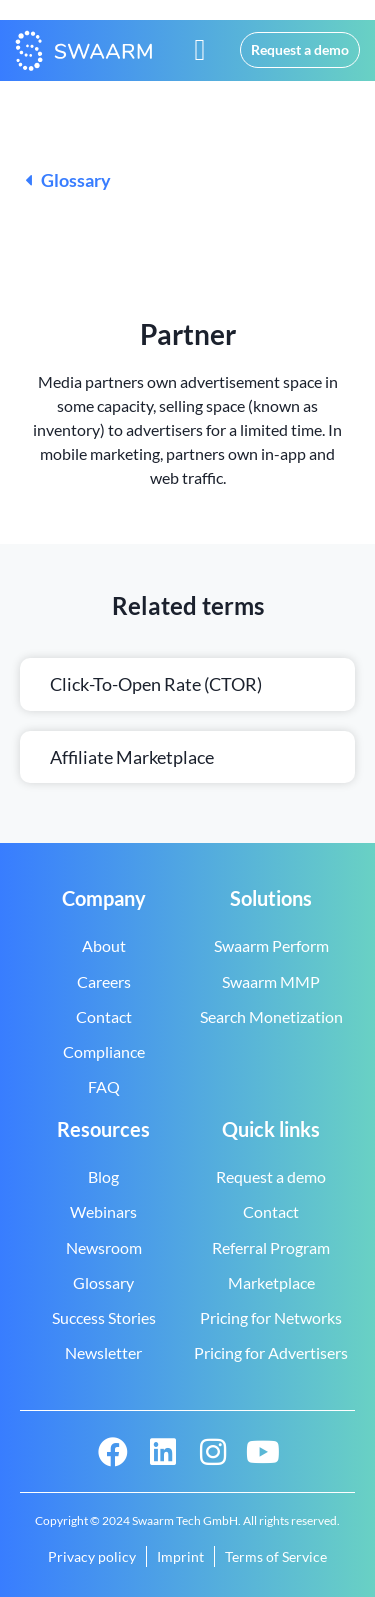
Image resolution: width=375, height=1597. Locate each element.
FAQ (104, 1086)
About (104, 945)
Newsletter (103, 1352)
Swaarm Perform (271, 945)
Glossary (68, 180)
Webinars (103, 1211)
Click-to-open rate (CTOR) (156, 684)
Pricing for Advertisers (271, 1352)
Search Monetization (271, 1016)
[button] (200, 50)
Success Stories (104, 1317)
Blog (103, 1176)
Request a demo (271, 1176)
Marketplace (271, 1282)
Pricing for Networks (271, 1317)
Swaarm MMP (271, 981)
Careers (104, 981)
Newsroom (104, 1247)
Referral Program (271, 1247)
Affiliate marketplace (132, 757)
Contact (104, 1016)
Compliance (104, 1051)
